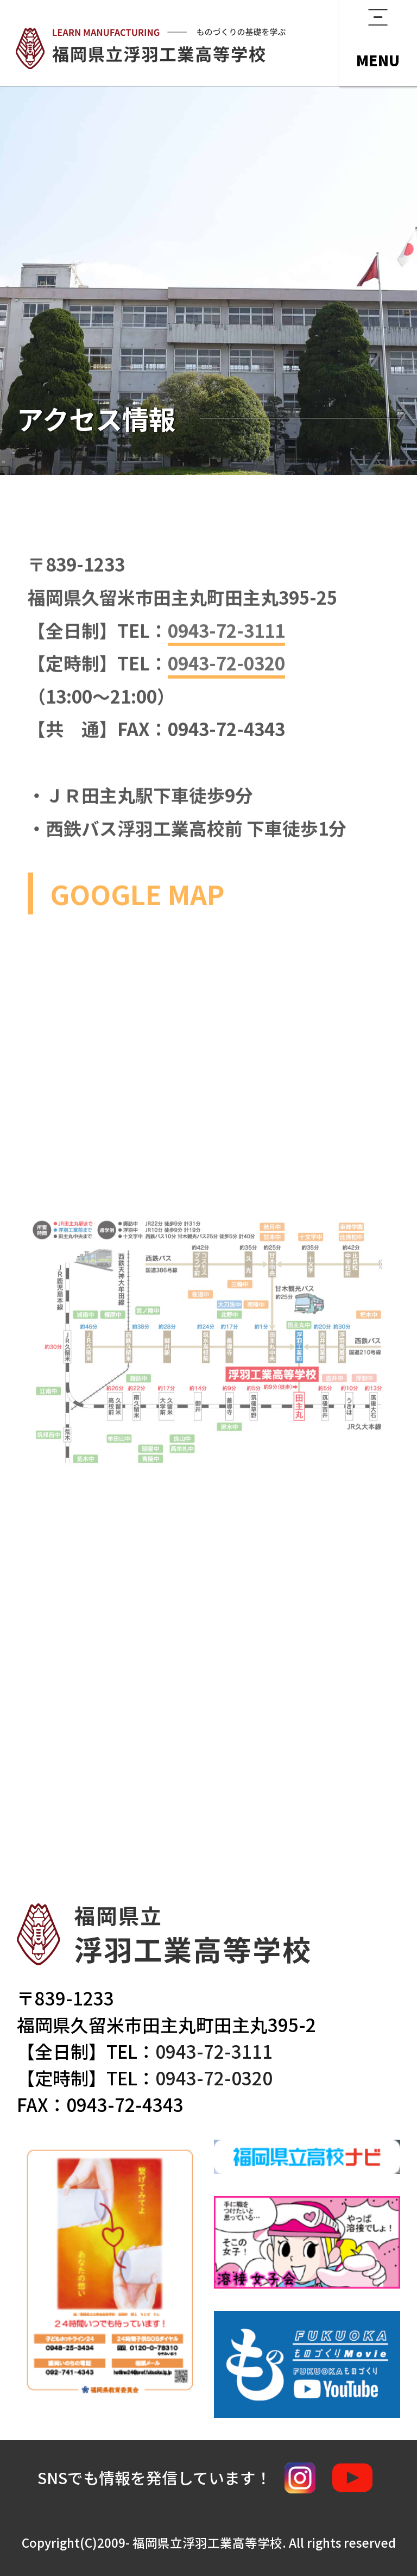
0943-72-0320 (214, 2077)
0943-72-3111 (214, 2051)
